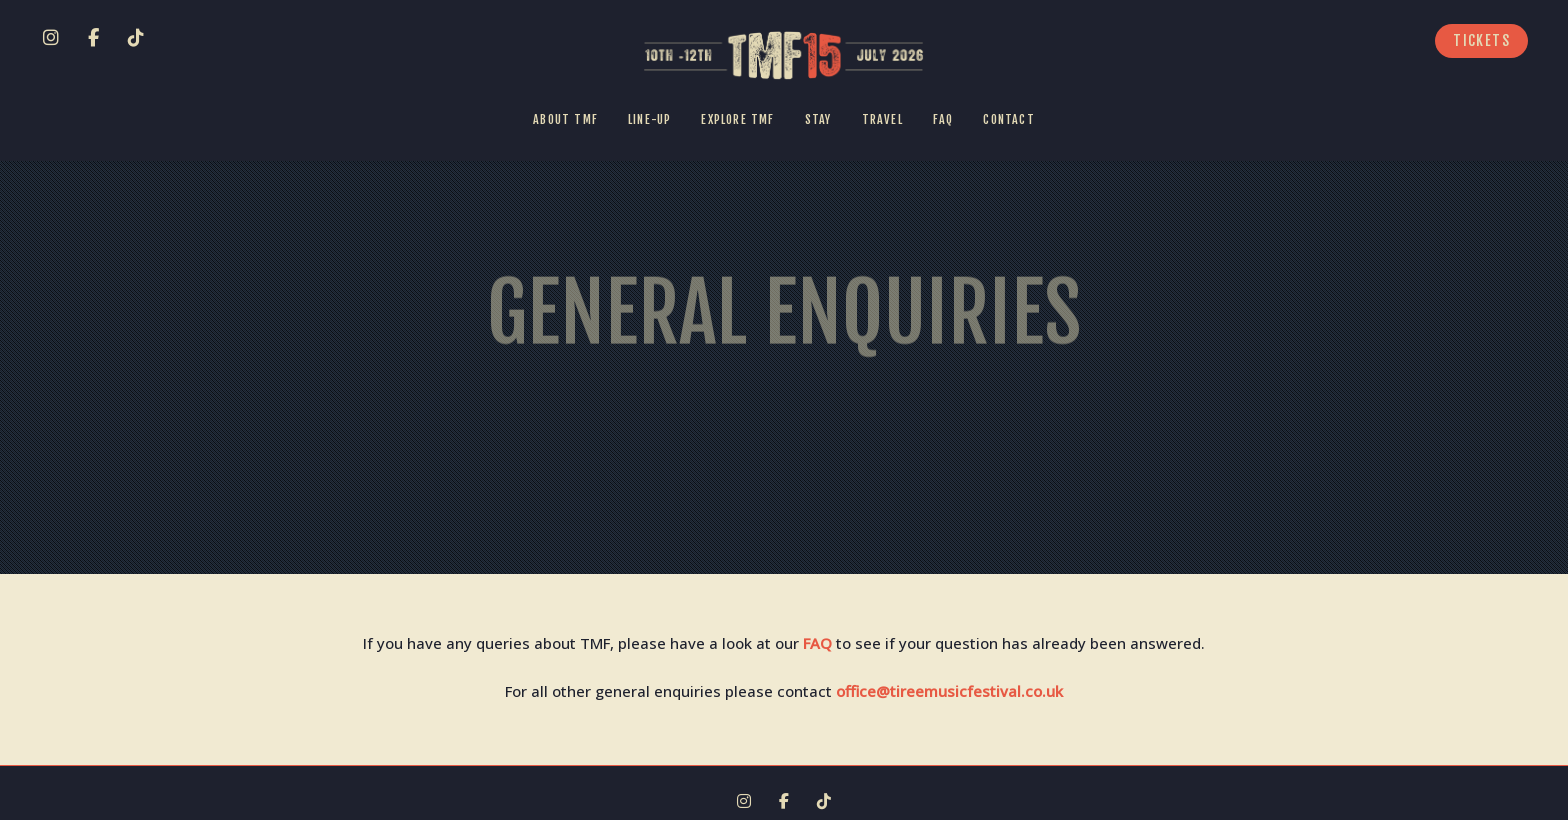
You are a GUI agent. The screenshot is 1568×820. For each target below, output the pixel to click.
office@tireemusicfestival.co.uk (949, 691)
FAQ (817, 643)
